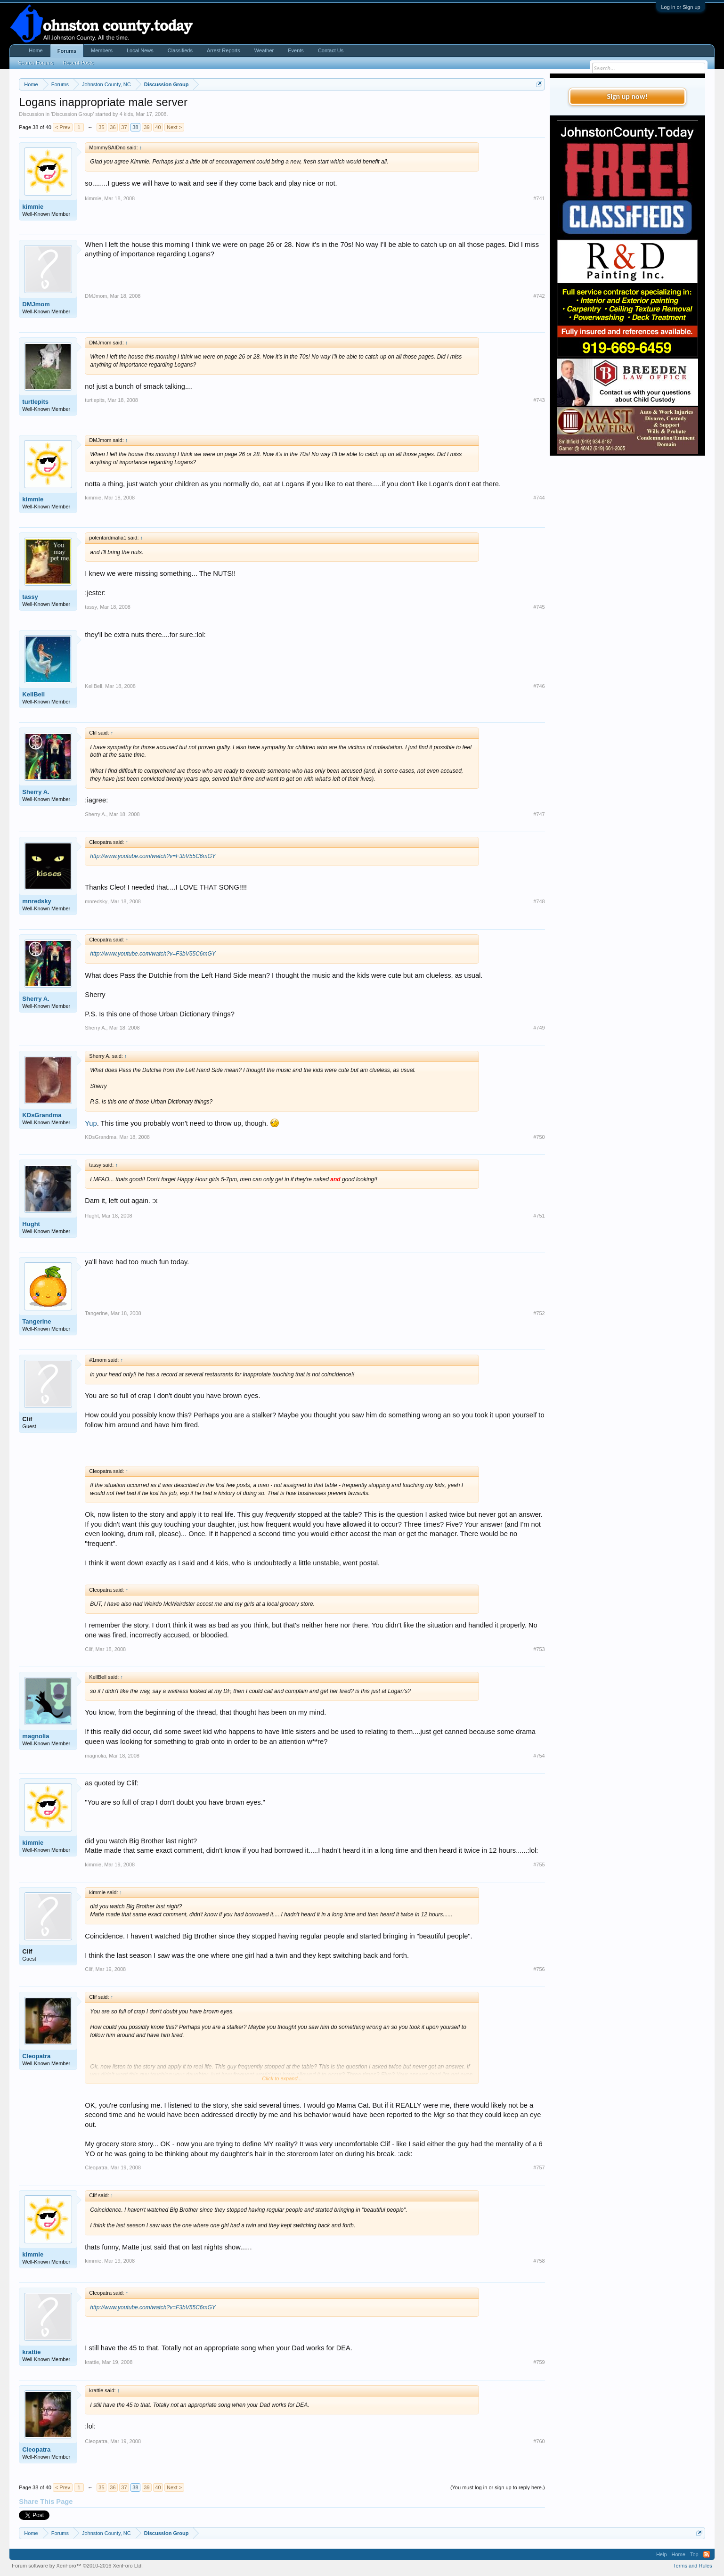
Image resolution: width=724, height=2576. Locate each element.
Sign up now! (627, 96)
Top (694, 2554)
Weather (264, 50)
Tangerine (36, 1321)
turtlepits (35, 401)
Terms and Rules (692, 2565)
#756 (539, 1969)
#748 (539, 901)
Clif (27, 1419)
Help (661, 2554)
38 (135, 127)
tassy (30, 596)
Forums (66, 51)
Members (102, 50)
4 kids (126, 114)
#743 (539, 400)
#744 (539, 497)
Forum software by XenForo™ (77, 2565)
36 (112, 127)
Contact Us (330, 50)
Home (35, 50)
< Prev (62, 127)
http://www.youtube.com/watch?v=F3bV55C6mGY (152, 856)
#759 (539, 2362)
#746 (539, 686)
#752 (539, 1313)
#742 (539, 296)
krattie (31, 2351)
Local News (140, 50)
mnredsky (36, 901)
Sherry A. (35, 791)
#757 (539, 2167)
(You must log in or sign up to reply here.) (497, 2487)
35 (101, 127)
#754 (539, 1755)
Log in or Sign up (680, 7)
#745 (539, 607)
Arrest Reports (223, 50)
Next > (174, 127)
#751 (539, 1215)
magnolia (35, 1736)
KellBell (33, 694)
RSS (706, 2554)
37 (124, 127)
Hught (31, 1223)
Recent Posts (78, 62)
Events (296, 50)
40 (158, 127)
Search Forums (35, 62)
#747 (539, 814)
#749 (539, 1027)
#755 (539, 1864)
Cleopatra (36, 2056)
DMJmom (36, 304)
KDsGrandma (41, 1115)
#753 (539, 1649)
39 (146, 127)
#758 (539, 2261)
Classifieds (180, 50)
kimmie (32, 206)
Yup (91, 1123)
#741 (539, 198)
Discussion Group (72, 114)
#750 (539, 1137)
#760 (539, 2441)
